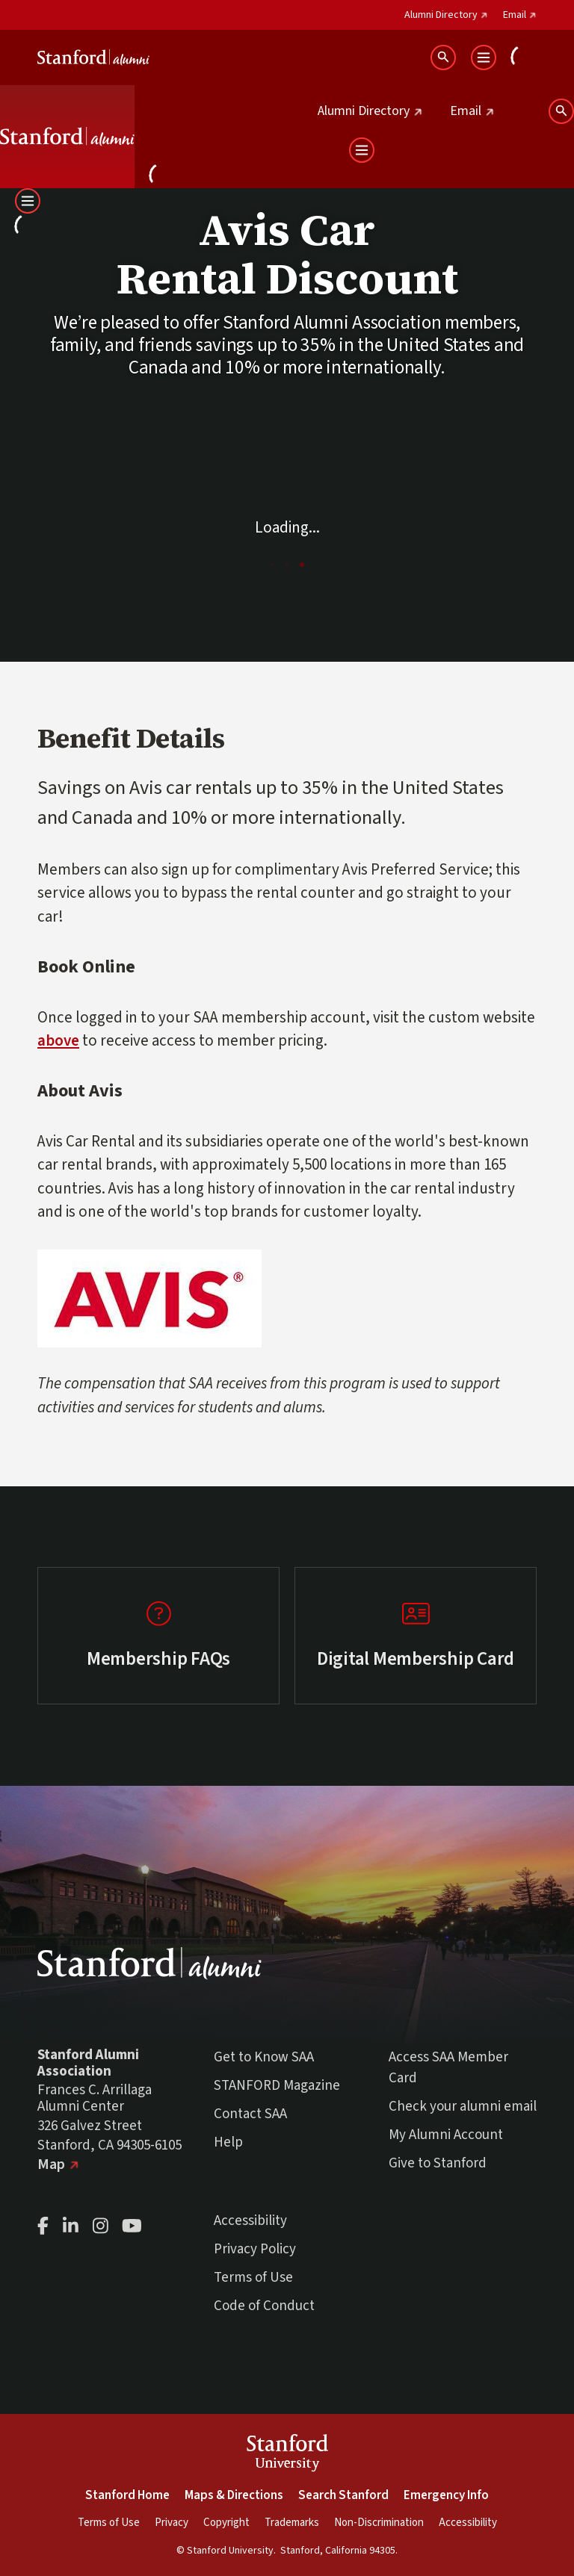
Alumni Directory (446, 14)
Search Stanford (343, 2495)
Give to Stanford (438, 2163)
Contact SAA (250, 2114)
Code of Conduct (264, 2306)
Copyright (226, 2522)
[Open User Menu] (524, 57)
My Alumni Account (446, 2135)
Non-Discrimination (379, 2522)
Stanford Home (127, 2495)
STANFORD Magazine (277, 2086)
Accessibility (250, 2221)
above (58, 1040)
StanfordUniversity (287, 2455)
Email (520, 14)
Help (228, 2142)
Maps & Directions (234, 2495)
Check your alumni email (463, 2107)
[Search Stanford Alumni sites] (443, 57)
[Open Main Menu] (483, 57)
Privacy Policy (255, 2249)
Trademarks (292, 2522)
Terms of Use (253, 2278)
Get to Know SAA (264, 2057)
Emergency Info (446, 2495)
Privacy (171, 2522)
